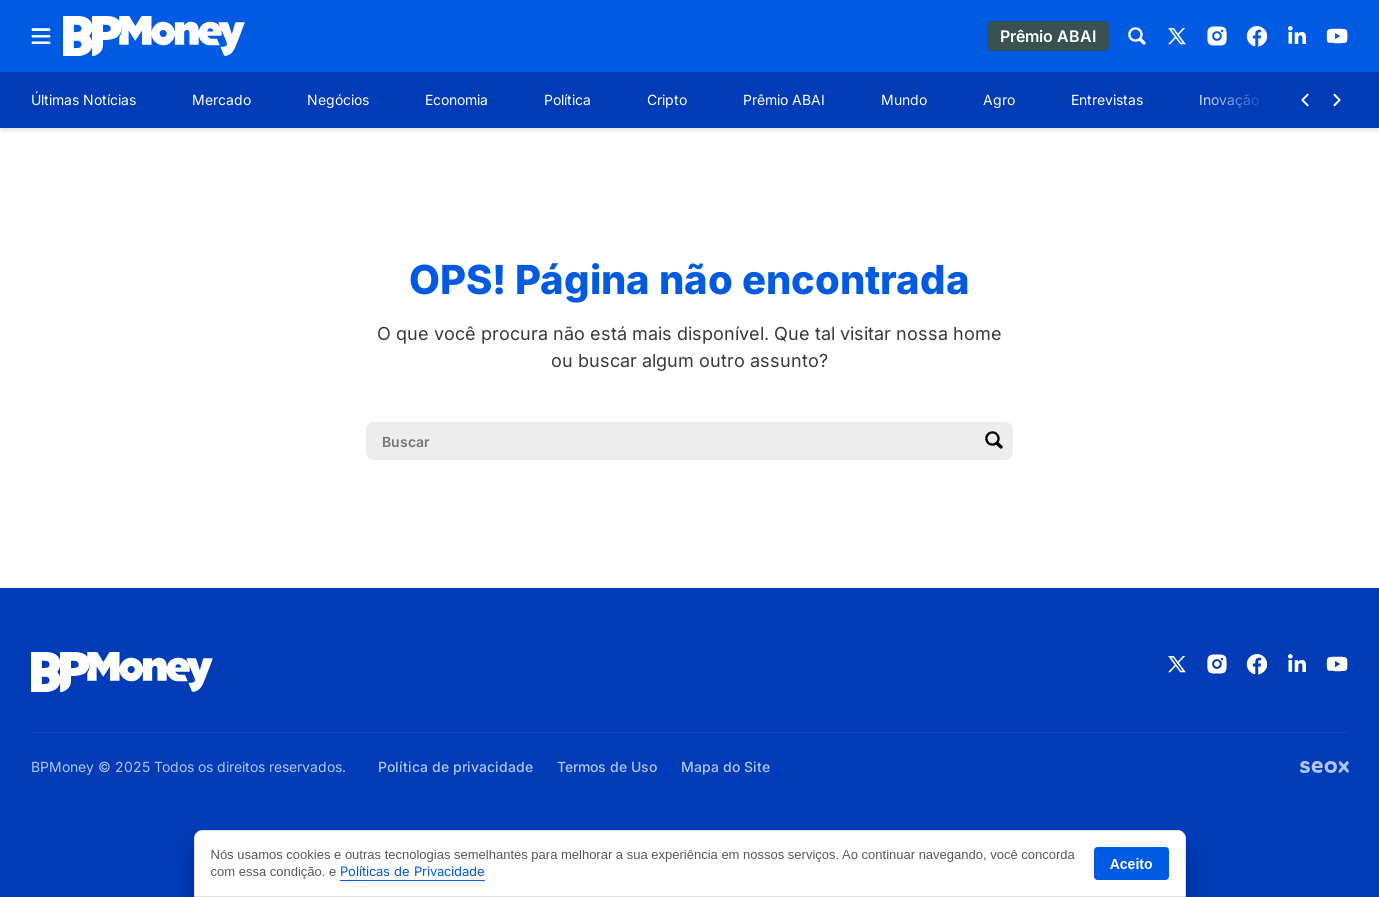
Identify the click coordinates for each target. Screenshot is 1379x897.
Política (567, 99)
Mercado (221, 99)
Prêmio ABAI (784, 99)
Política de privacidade (455, 766)
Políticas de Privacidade (412, 871)
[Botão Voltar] (1305, 100)
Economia (456, 99)
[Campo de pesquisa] (673, 441)
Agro (999, 99)
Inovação (1229, 99)
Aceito (1131, 864)
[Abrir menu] (41, 36)
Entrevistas (1107, 99)
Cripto (667, 99)
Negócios (338, 99)
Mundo (904, 99)
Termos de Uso (607, 766)
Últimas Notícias (83, 99)
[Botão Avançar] (1337, 100)
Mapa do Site (725, 766)
